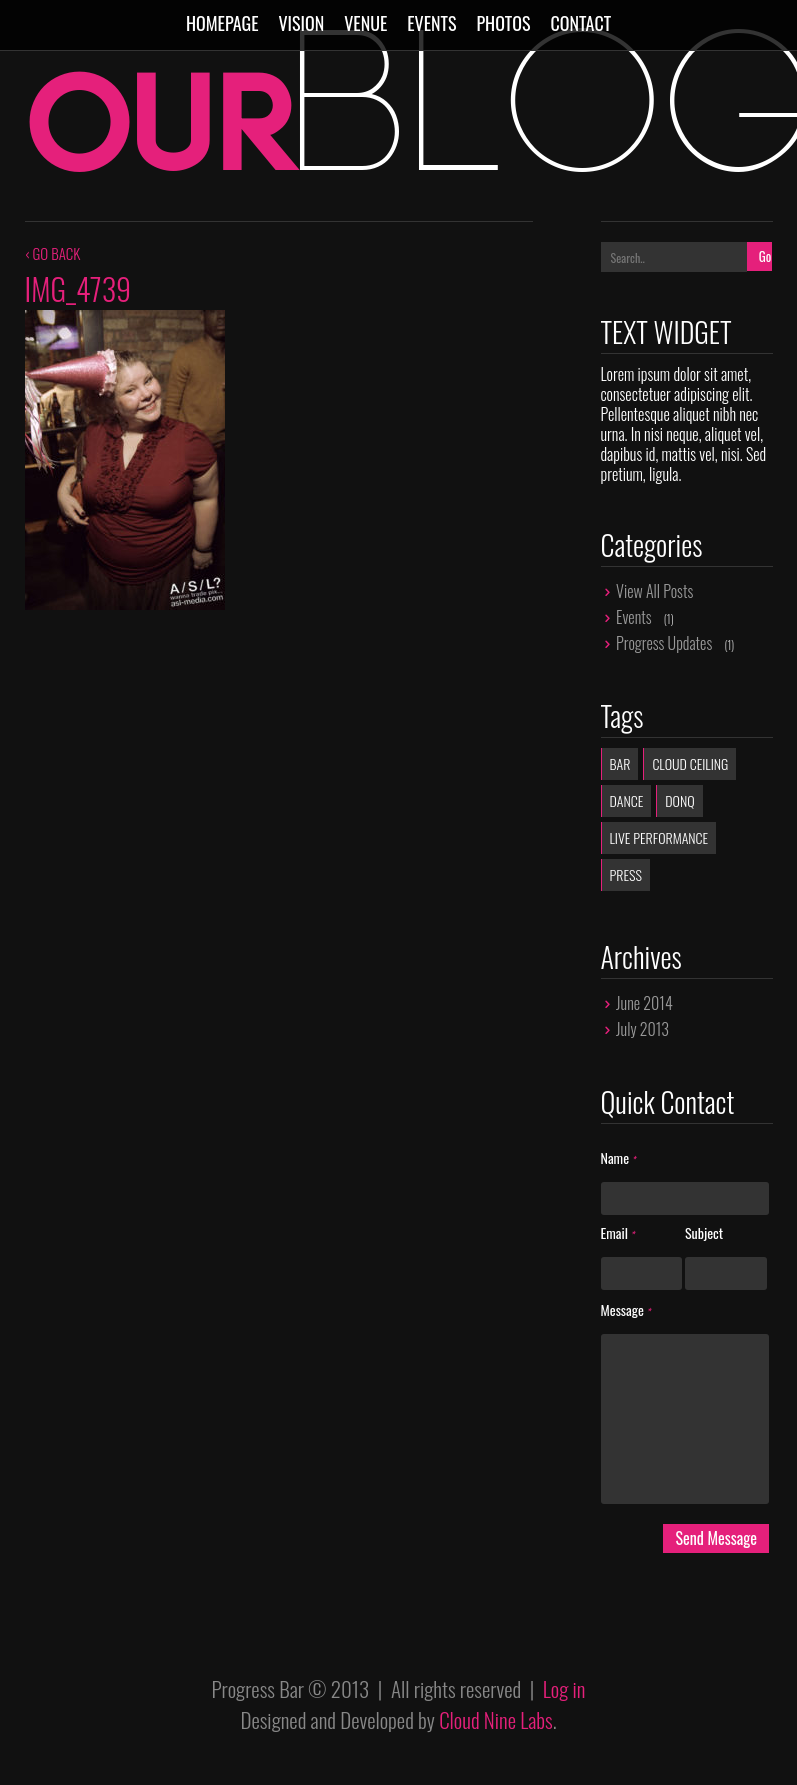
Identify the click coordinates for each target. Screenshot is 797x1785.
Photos (503, 23)
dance (627, 800)
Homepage (222, 23)
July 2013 (642, 1029)
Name (618, 1158)
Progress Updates (664, 643)
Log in (564, 1688)
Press (626, 874)
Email (618, 1233)
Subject (704, 1233)
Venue (365, 23)
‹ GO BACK (53, 253)
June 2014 (644, 1003)
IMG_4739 (78, 288)
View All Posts (654, 591)
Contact (580, 23)
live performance (659, 837)
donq (679, 800)
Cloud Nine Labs (496, 1719)
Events (431, 23)
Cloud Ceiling (690, 763)
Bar (620, 763)
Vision (301, 23)
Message (626, 1310)
